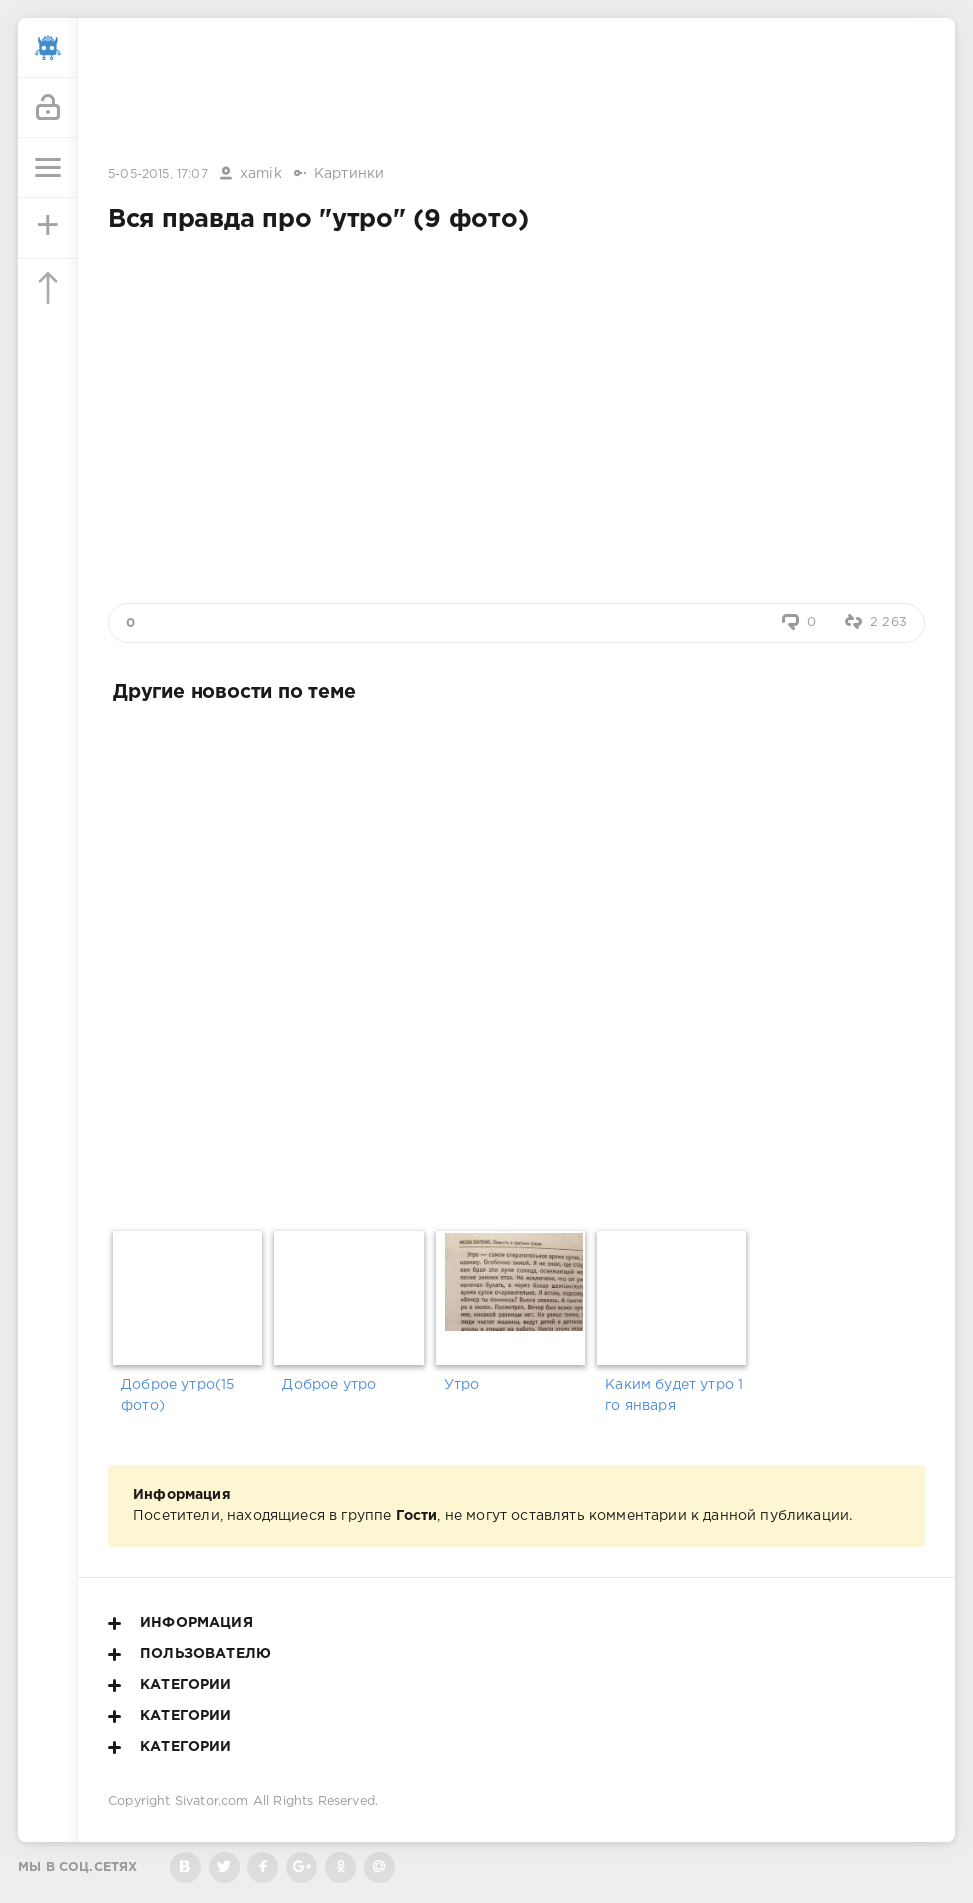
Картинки (349, 174)
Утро (462, 1385)
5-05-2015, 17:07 (158, 174)
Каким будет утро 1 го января (674, 1395)
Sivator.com (212, 1801)
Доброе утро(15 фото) (178, 1395)
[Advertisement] (517, 93)
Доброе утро (329, 1385)
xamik (261, 174)
